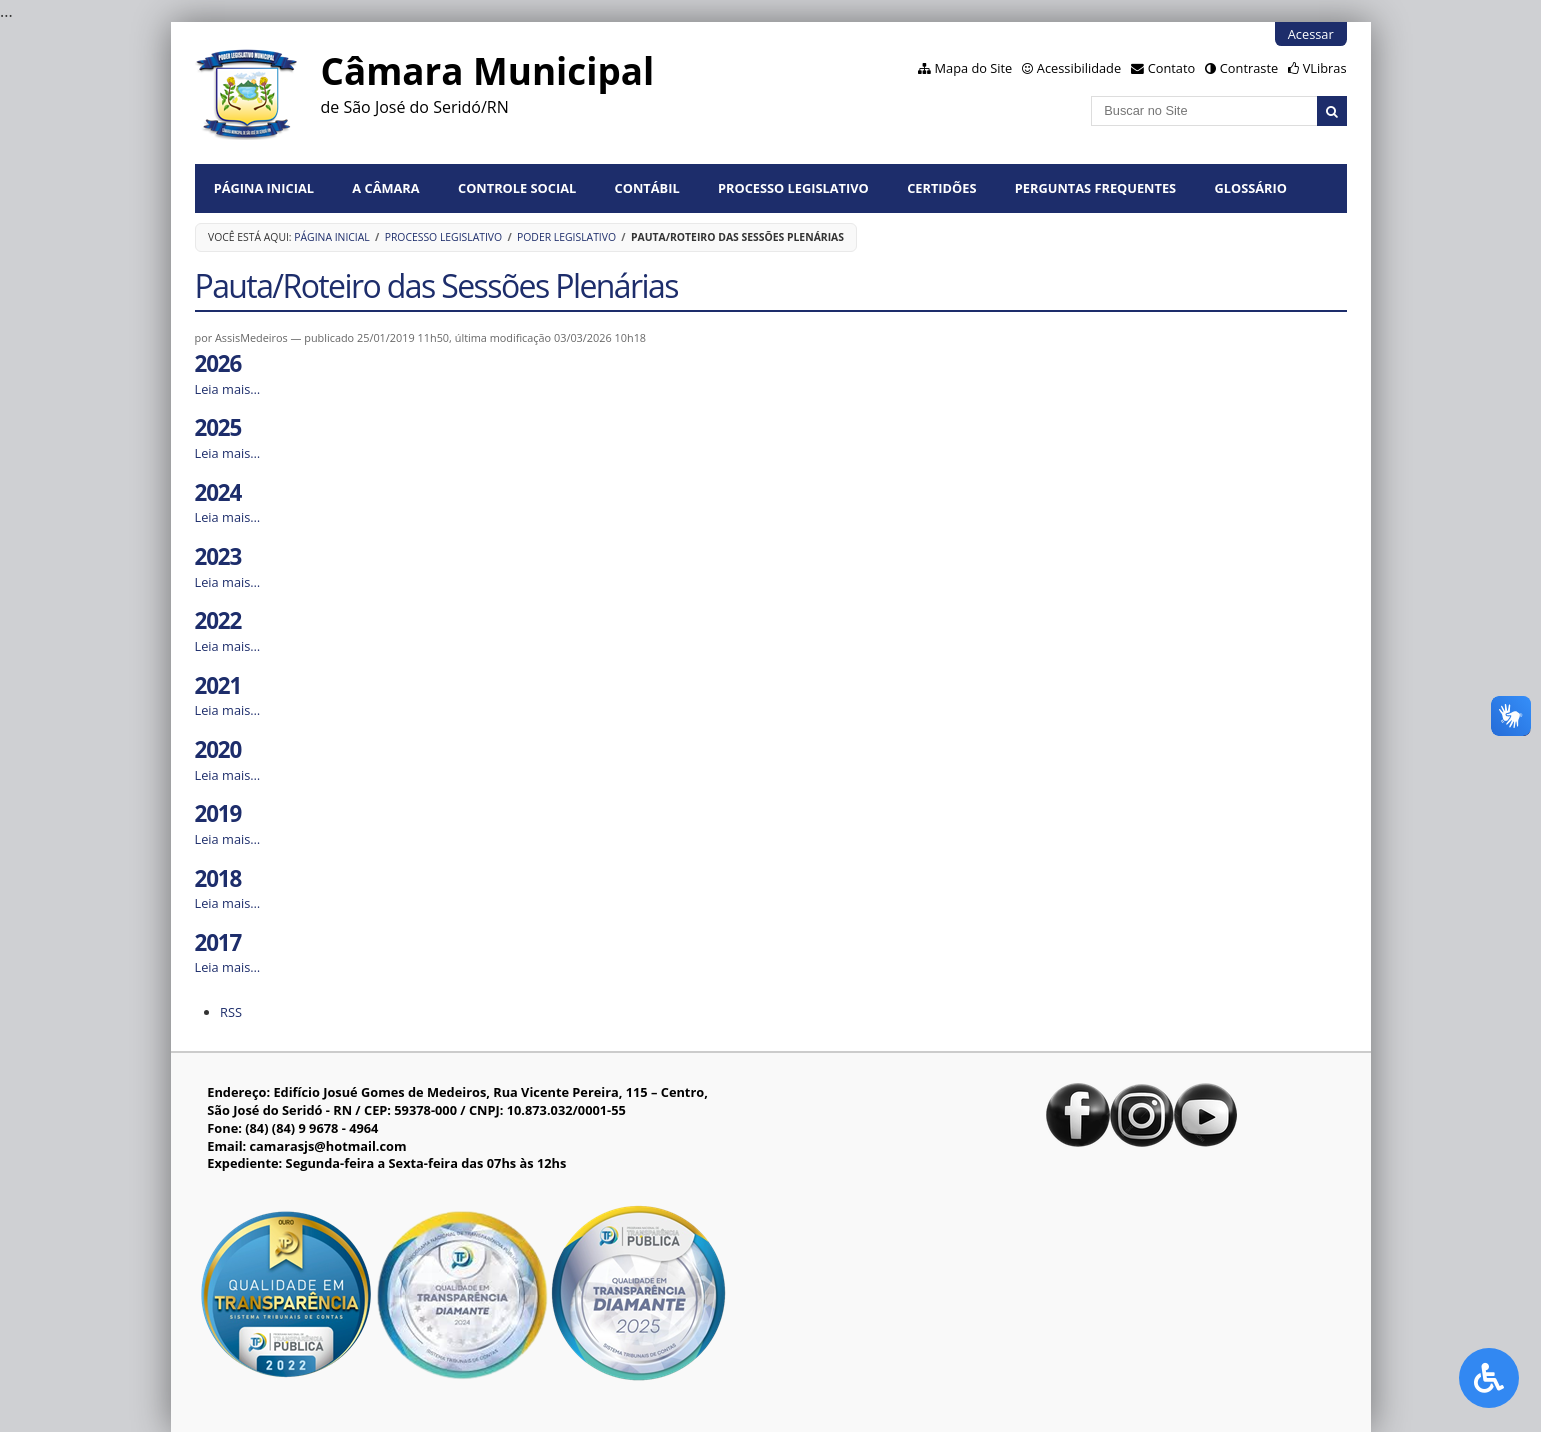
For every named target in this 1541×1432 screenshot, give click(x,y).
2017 (218, 942)
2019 (218, 813)
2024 (218, 492)
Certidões (941, 188)
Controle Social (517, 188)
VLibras (1325, 68)
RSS (231, 1012)
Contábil (647, 188)
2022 (218, 620)
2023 (218, 556)
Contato (1172, 68)
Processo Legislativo (793, 188)
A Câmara (385, 188)
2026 (218, 363)
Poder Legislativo (566, 237)
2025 (218, 427)
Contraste (1249, 68)
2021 (218, 685)
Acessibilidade (1079, 68)
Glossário (1251, 188)
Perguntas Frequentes (1095, 188)
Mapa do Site (974, 68)
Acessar (1311, 34)
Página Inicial (264, 188)
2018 (218, 878)
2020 (218, 749)
